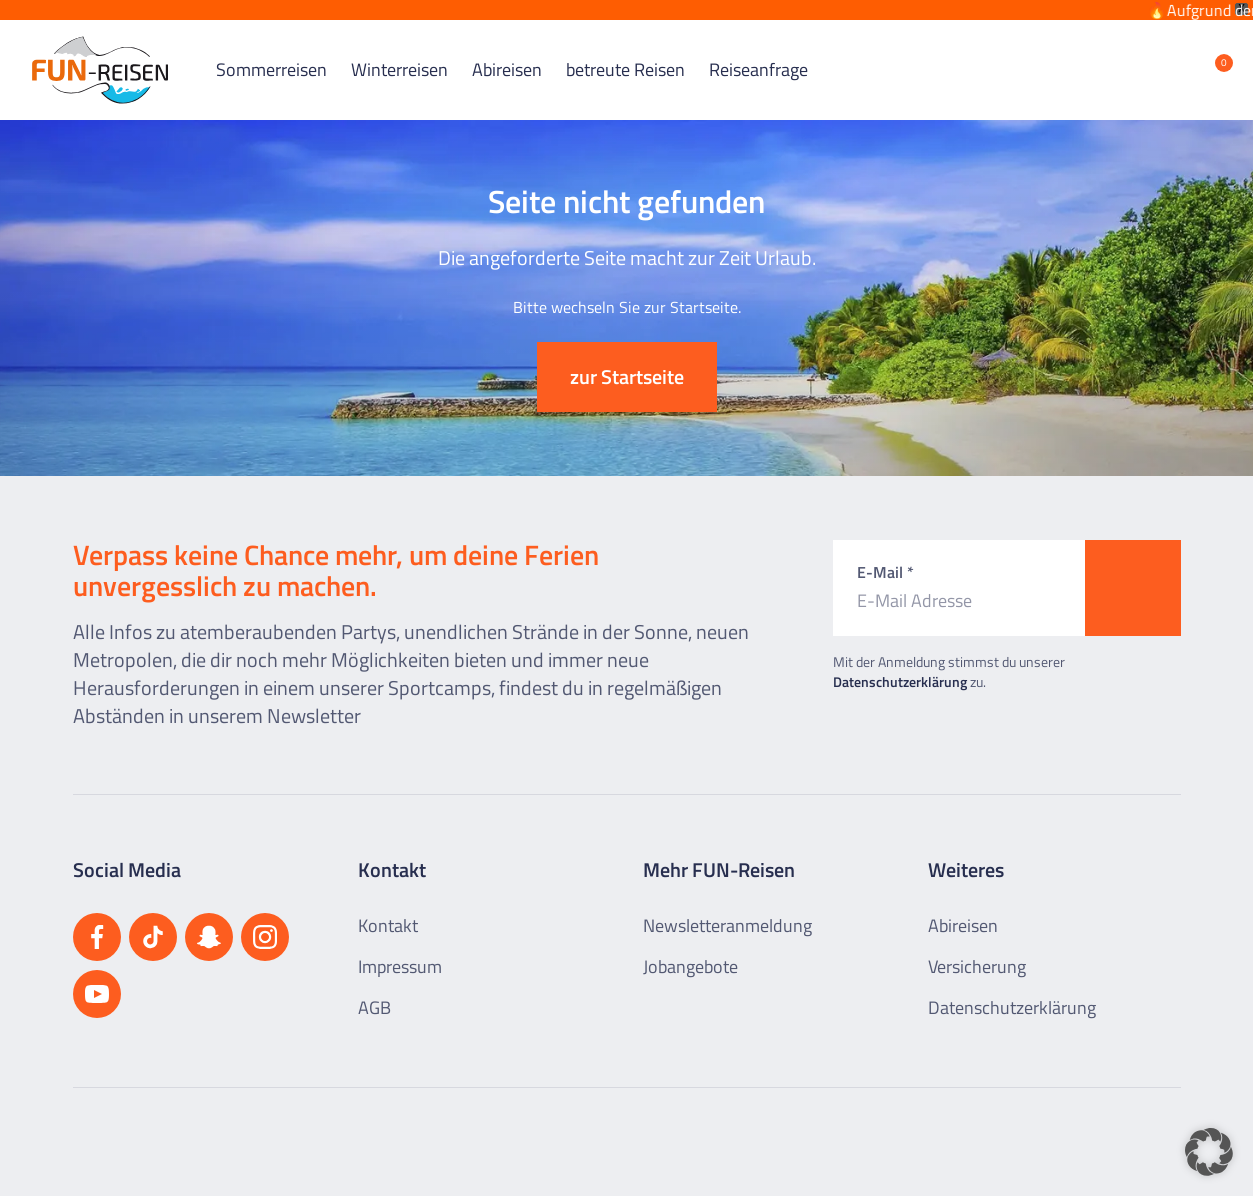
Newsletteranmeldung (727, 909)
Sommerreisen (271, 54)
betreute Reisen (625, 54)
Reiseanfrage (758, 54)
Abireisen (507, 54)
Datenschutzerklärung (900, 665)
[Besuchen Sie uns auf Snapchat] (209, 921)
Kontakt (388, 909)
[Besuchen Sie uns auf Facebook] (97, 921)
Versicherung (977, 950)
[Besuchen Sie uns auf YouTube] (97, 978)
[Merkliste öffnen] (1209, 54)
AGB (374, 991)
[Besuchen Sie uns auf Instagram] (265, 921)
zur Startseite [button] (627, 360)
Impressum (400, 950)
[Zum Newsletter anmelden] (1133, 572)
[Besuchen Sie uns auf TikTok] (153, 921)
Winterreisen (399, 54)
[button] (1209, 1152)
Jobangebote (690, 950)
